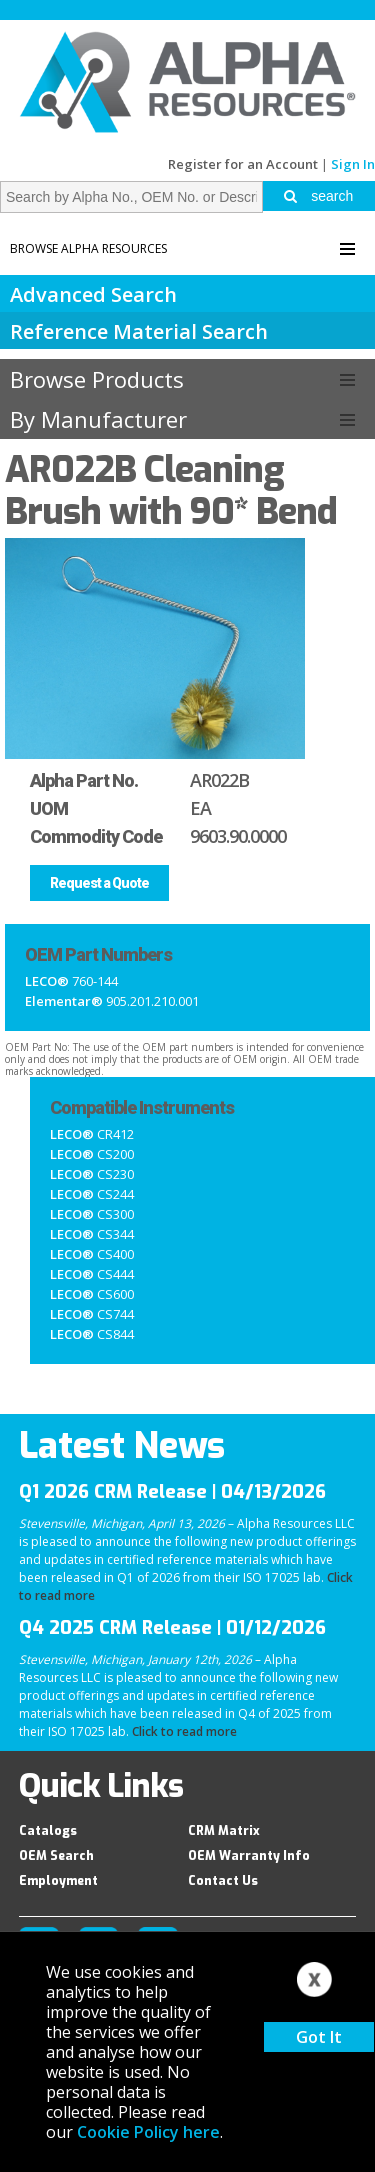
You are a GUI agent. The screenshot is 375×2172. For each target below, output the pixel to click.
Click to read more (184, 1731)
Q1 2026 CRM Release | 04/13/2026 (172, 1492)
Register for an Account (243, 164)
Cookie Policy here (148, 2132)
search (318, 196)
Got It (319, 2037)
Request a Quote (99, 883)
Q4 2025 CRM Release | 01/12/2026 (172, 1628)
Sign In (353, 164)
